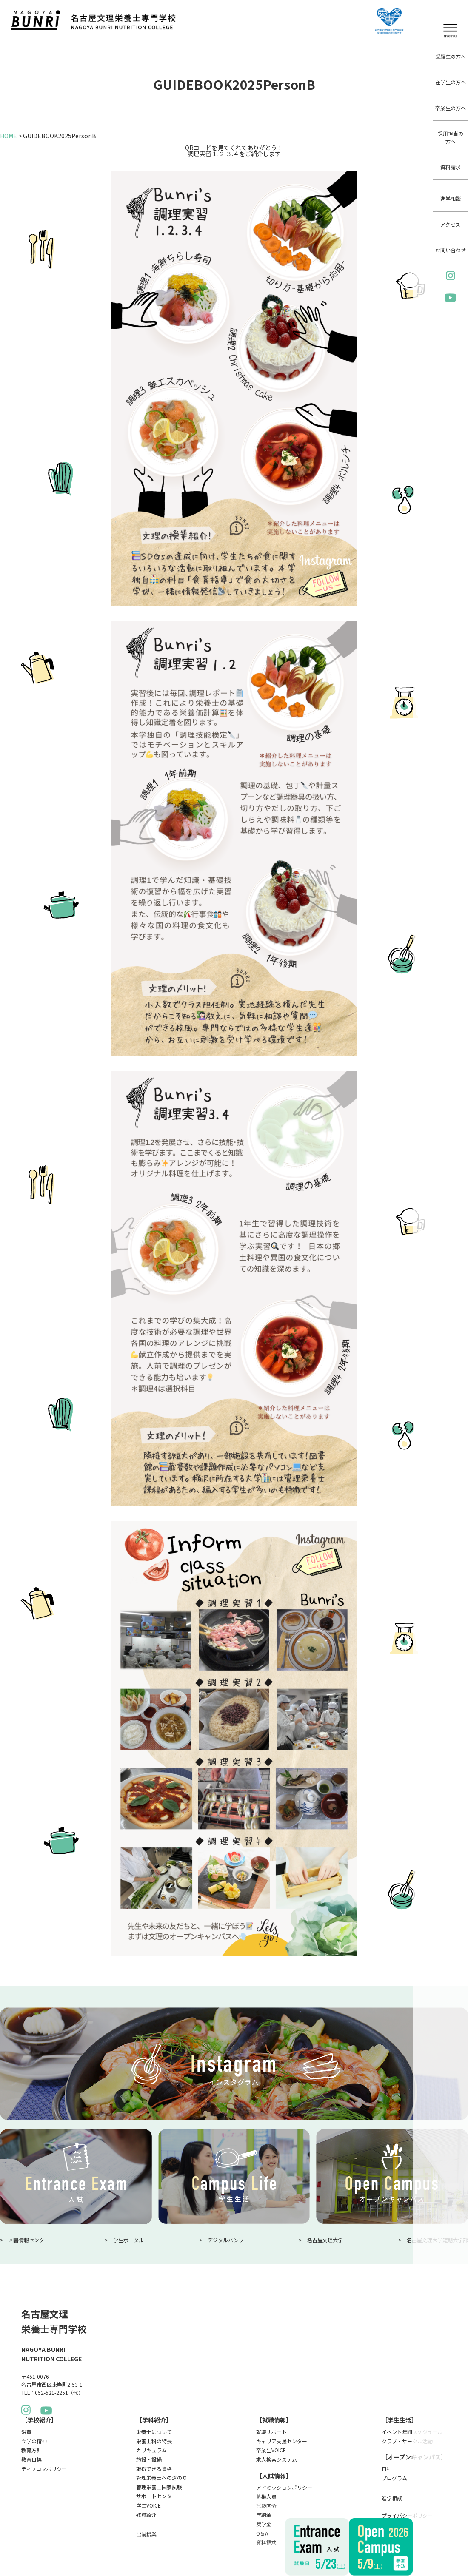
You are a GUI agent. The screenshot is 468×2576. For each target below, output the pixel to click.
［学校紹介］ (39, 2420)
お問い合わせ (450, 249)
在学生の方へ (450, 81)
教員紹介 (146, 2514)
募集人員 (266, 2496)
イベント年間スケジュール (412, 2431)
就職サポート (271, 2431)
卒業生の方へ (450, 107)
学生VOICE (148, 2505)
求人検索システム (276, 2459)
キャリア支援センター (281, 2441)
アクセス (450, 224)
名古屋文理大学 (325, 2239)
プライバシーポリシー (407, 2515)
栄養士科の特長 (154, 2441)
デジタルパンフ (226, 2239)
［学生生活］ (399, 2420)
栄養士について (154, 2431)
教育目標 (31, 2459)
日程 (387, 2468)
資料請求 (450, 167)
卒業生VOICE (271, 2450)
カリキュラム (151, 2450)
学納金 (263, 2514)
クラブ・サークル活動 (407, 2441)
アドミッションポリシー (284, 2487)
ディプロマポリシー (44, 2468)
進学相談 (450, 198)
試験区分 (266, 2505)
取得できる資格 (154, 2468)
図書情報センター (29, 2239)
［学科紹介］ (154, 2420)
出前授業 (146, 2534)
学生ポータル (128, 2239)
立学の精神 (34, 2441)
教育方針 (31, 2450)
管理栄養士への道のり (161, 2477)
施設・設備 (149, 2459)
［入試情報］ (274, 2475)
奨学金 (263, 2524)
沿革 (26, 2431)
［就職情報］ (274, 2420)
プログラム (394, 2478)
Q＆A (262, 2533)
